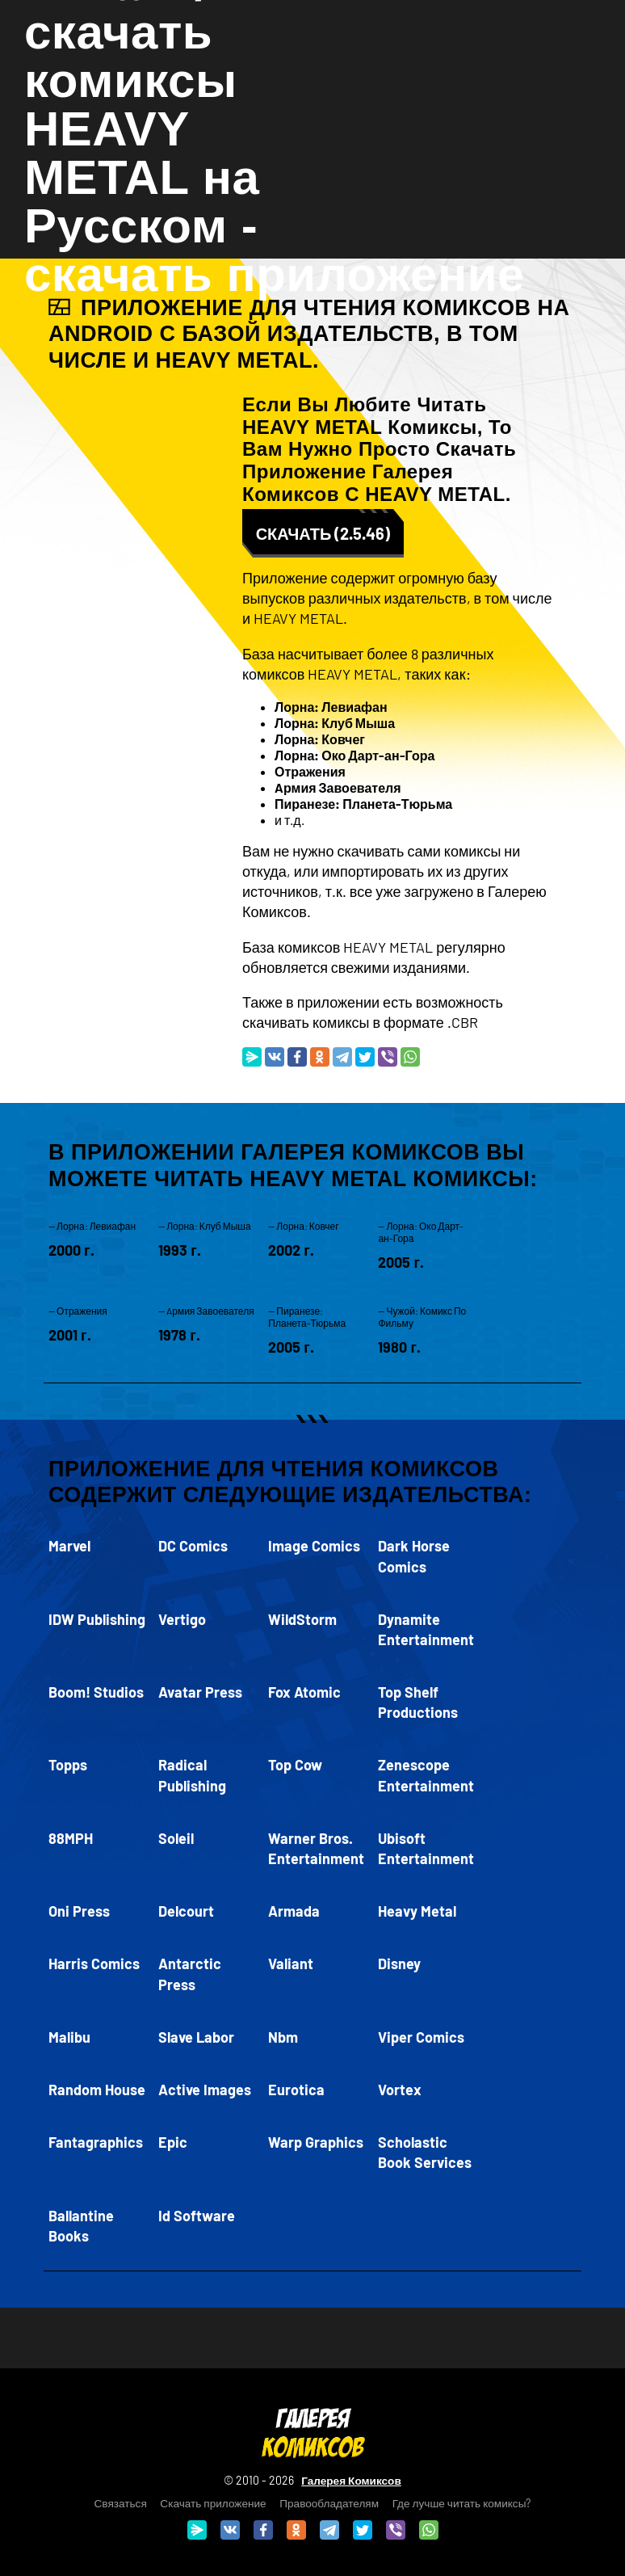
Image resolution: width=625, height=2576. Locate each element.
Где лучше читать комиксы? (461, 2503)
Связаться (120, 2503)
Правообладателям (329, 2503)
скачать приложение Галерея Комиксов (379, 471)
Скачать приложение (213, 2503)
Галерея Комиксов (351, 2480)
